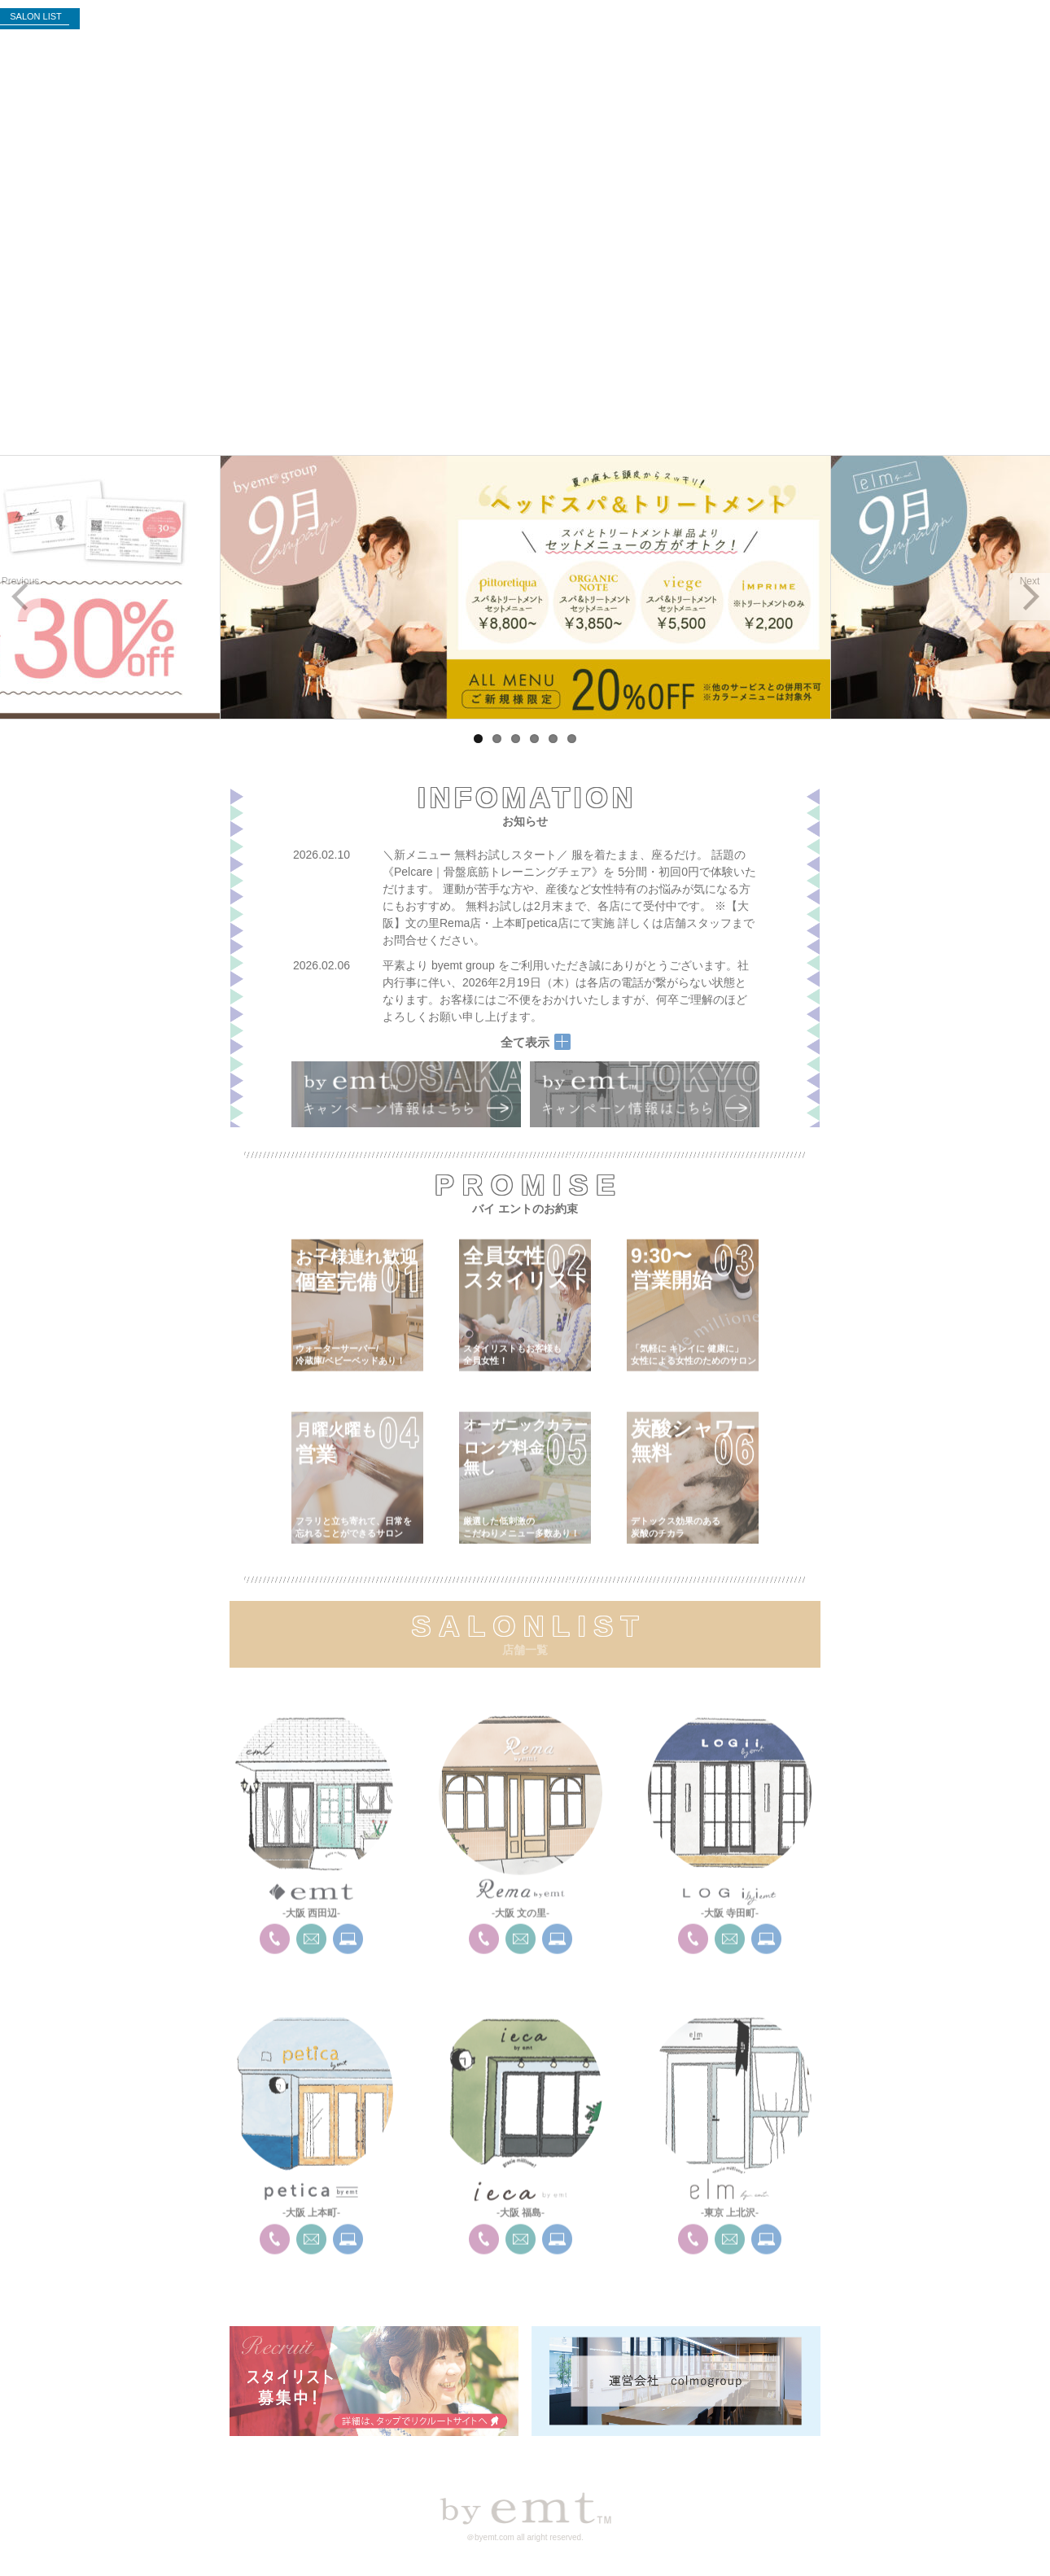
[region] (525, 587)
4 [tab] (534, 738)
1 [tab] (478, 738)
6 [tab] (571, 738)
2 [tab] (496, 738)
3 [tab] (515, 738)
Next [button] (1030, 581)
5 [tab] (553, 738)
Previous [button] (21, 581)
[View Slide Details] (525, 587)
